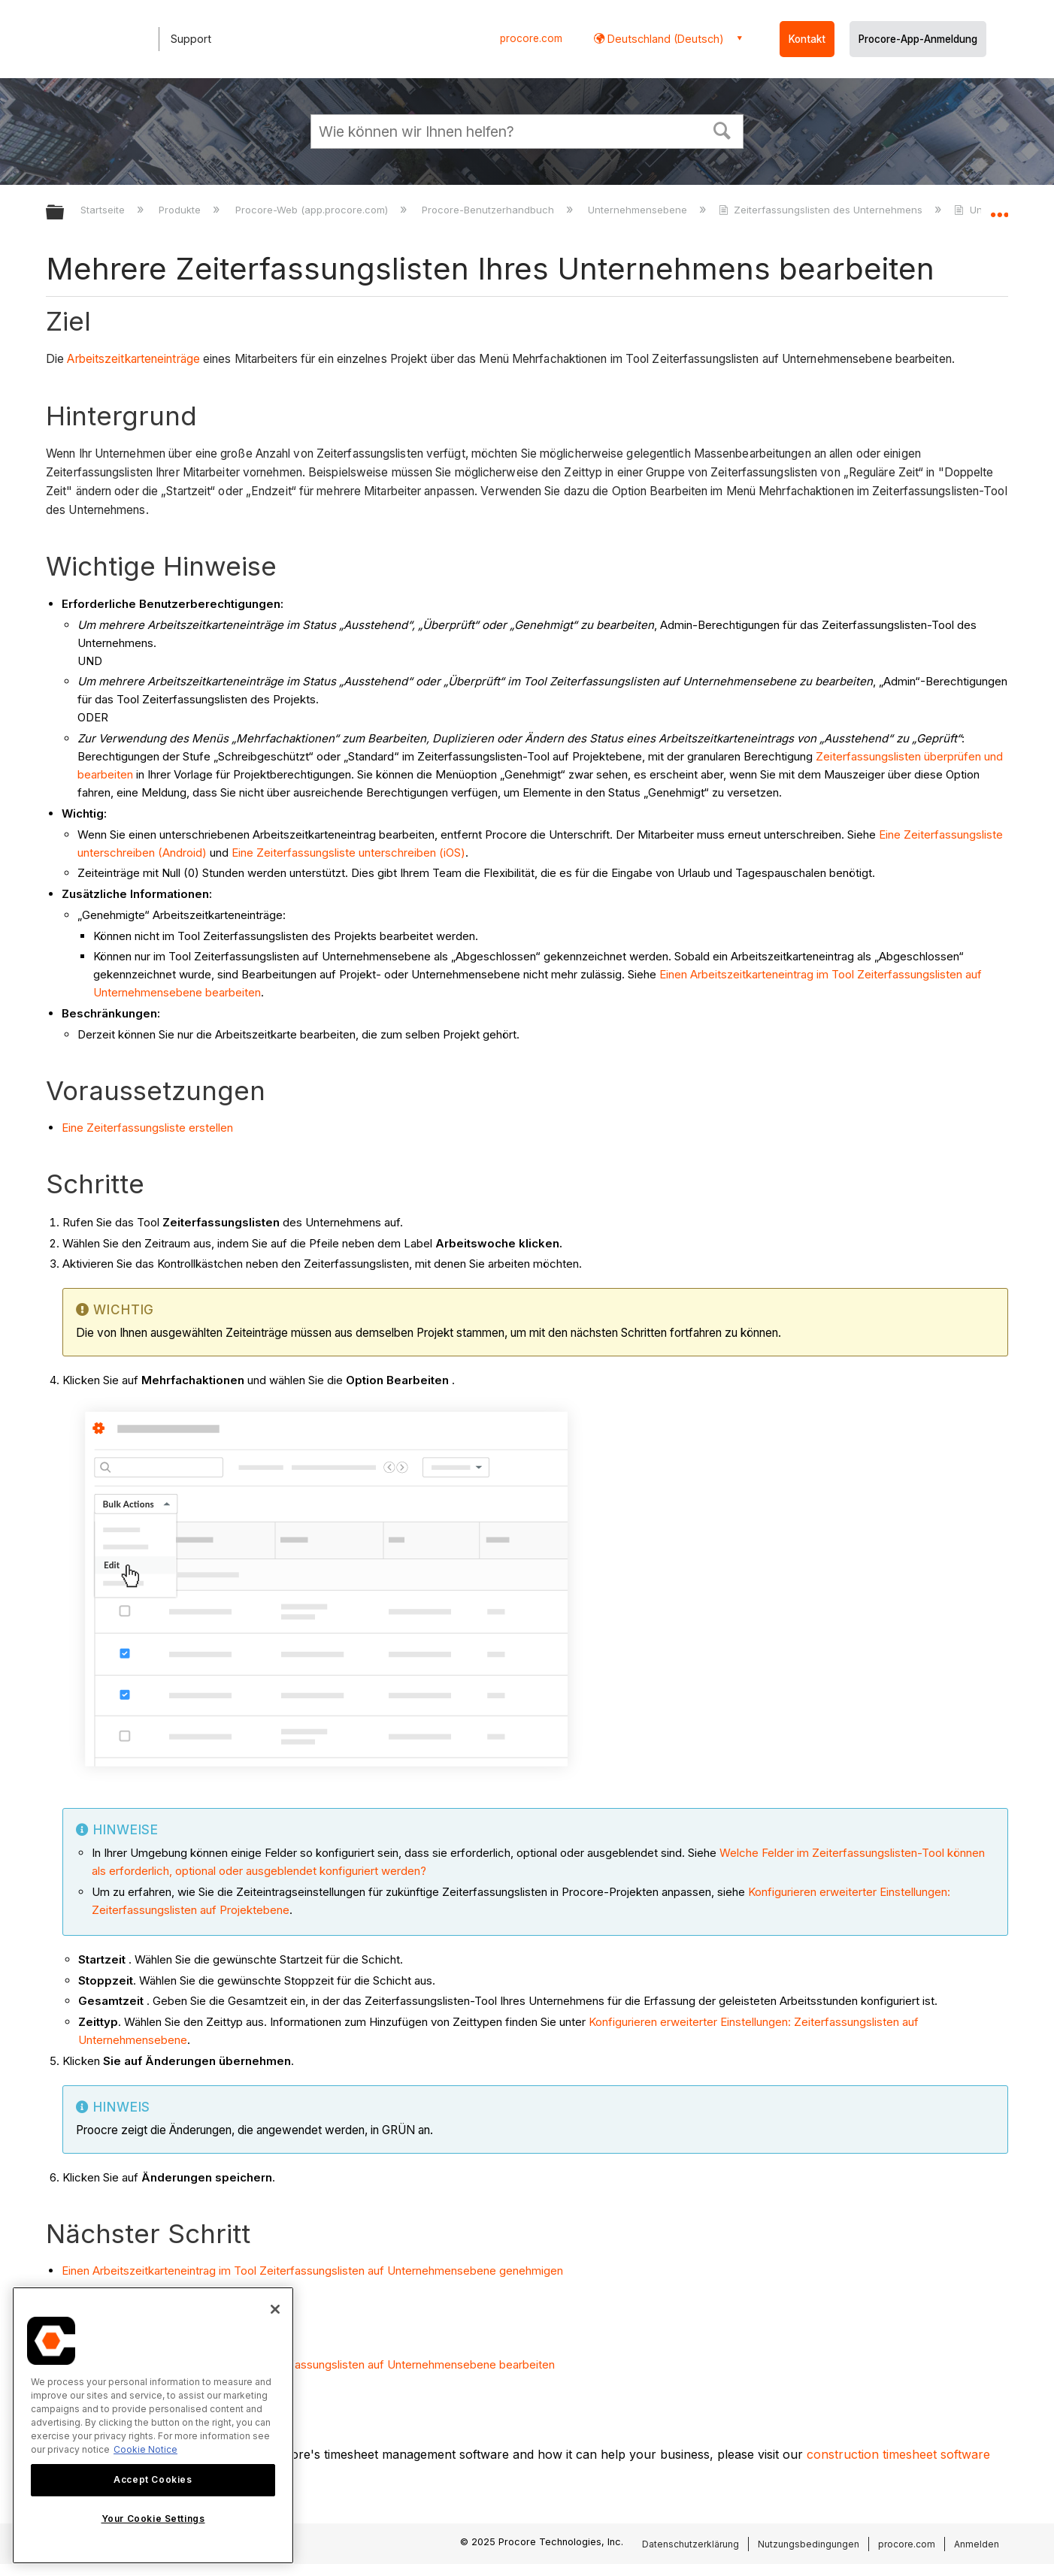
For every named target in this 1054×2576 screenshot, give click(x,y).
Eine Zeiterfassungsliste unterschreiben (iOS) (348, 852)
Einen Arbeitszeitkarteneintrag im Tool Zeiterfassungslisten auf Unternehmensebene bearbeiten (308, 2364)
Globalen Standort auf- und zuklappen (999, 208)
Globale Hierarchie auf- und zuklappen (64, 213)
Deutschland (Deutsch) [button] (664, 38)
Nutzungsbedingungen (808, 2544)
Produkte (181, 210)
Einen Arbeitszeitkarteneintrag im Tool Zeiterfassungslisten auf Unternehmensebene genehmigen (312, 2270)
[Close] (275, 2309)
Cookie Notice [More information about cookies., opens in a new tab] (145, 2449)
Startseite (104, 210)
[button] (722, 129)
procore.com (531, 38)
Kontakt (807, 39)
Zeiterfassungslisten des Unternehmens (822, 210)
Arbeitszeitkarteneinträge (135, 359)
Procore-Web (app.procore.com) (313, 210)
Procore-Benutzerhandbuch (489, 210)
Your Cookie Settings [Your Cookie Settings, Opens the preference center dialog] (153, 2518)
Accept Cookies (153, 2479)
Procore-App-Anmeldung (918, 39)
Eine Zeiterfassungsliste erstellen (147, 1127)
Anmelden (976, 2544)
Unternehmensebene (639, 210)
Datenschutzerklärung (690, 2544)
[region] (153, 2425)
